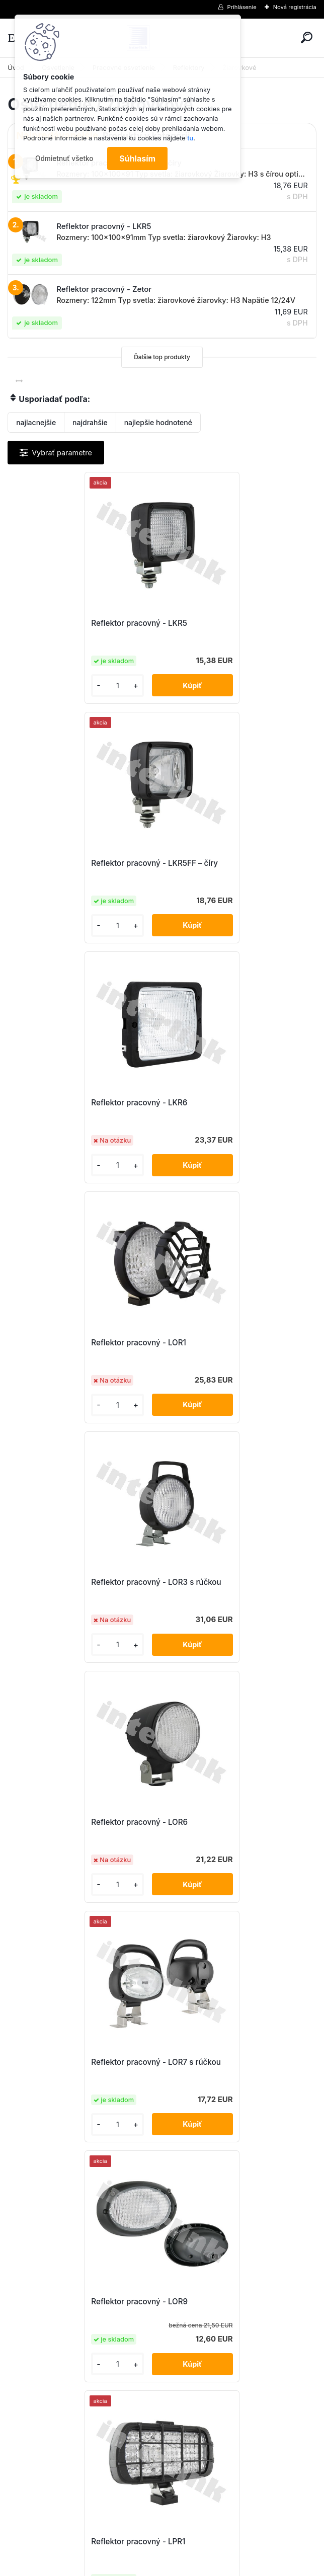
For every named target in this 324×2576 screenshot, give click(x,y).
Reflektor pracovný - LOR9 (221, 1342)
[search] (306, 37)
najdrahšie (90, 422)
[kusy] (43, 685)
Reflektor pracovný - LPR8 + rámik (81, 2062)
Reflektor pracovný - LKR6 (67, 863)
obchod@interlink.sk (229, 2485)
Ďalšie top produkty (162, 357)
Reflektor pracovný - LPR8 (221, 1822)
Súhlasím (137, 158)
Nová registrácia (294, 7)
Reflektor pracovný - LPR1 (66, 1582)
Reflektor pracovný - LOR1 (220, 863)
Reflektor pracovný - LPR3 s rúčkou (83, 1822)
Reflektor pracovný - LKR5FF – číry (236, 623)
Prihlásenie (242, 7)
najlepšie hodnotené (158, 422)
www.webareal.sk (199, 2566)
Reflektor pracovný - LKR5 (67, 623)
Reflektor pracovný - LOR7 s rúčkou (83, 1342)
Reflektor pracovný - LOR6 (221, 1102)
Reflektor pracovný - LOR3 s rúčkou (83, 1102)
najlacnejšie (36, 422)
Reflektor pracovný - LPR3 (221, 1582)
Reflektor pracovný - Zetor (221, 2062)
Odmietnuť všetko (64, 158)
